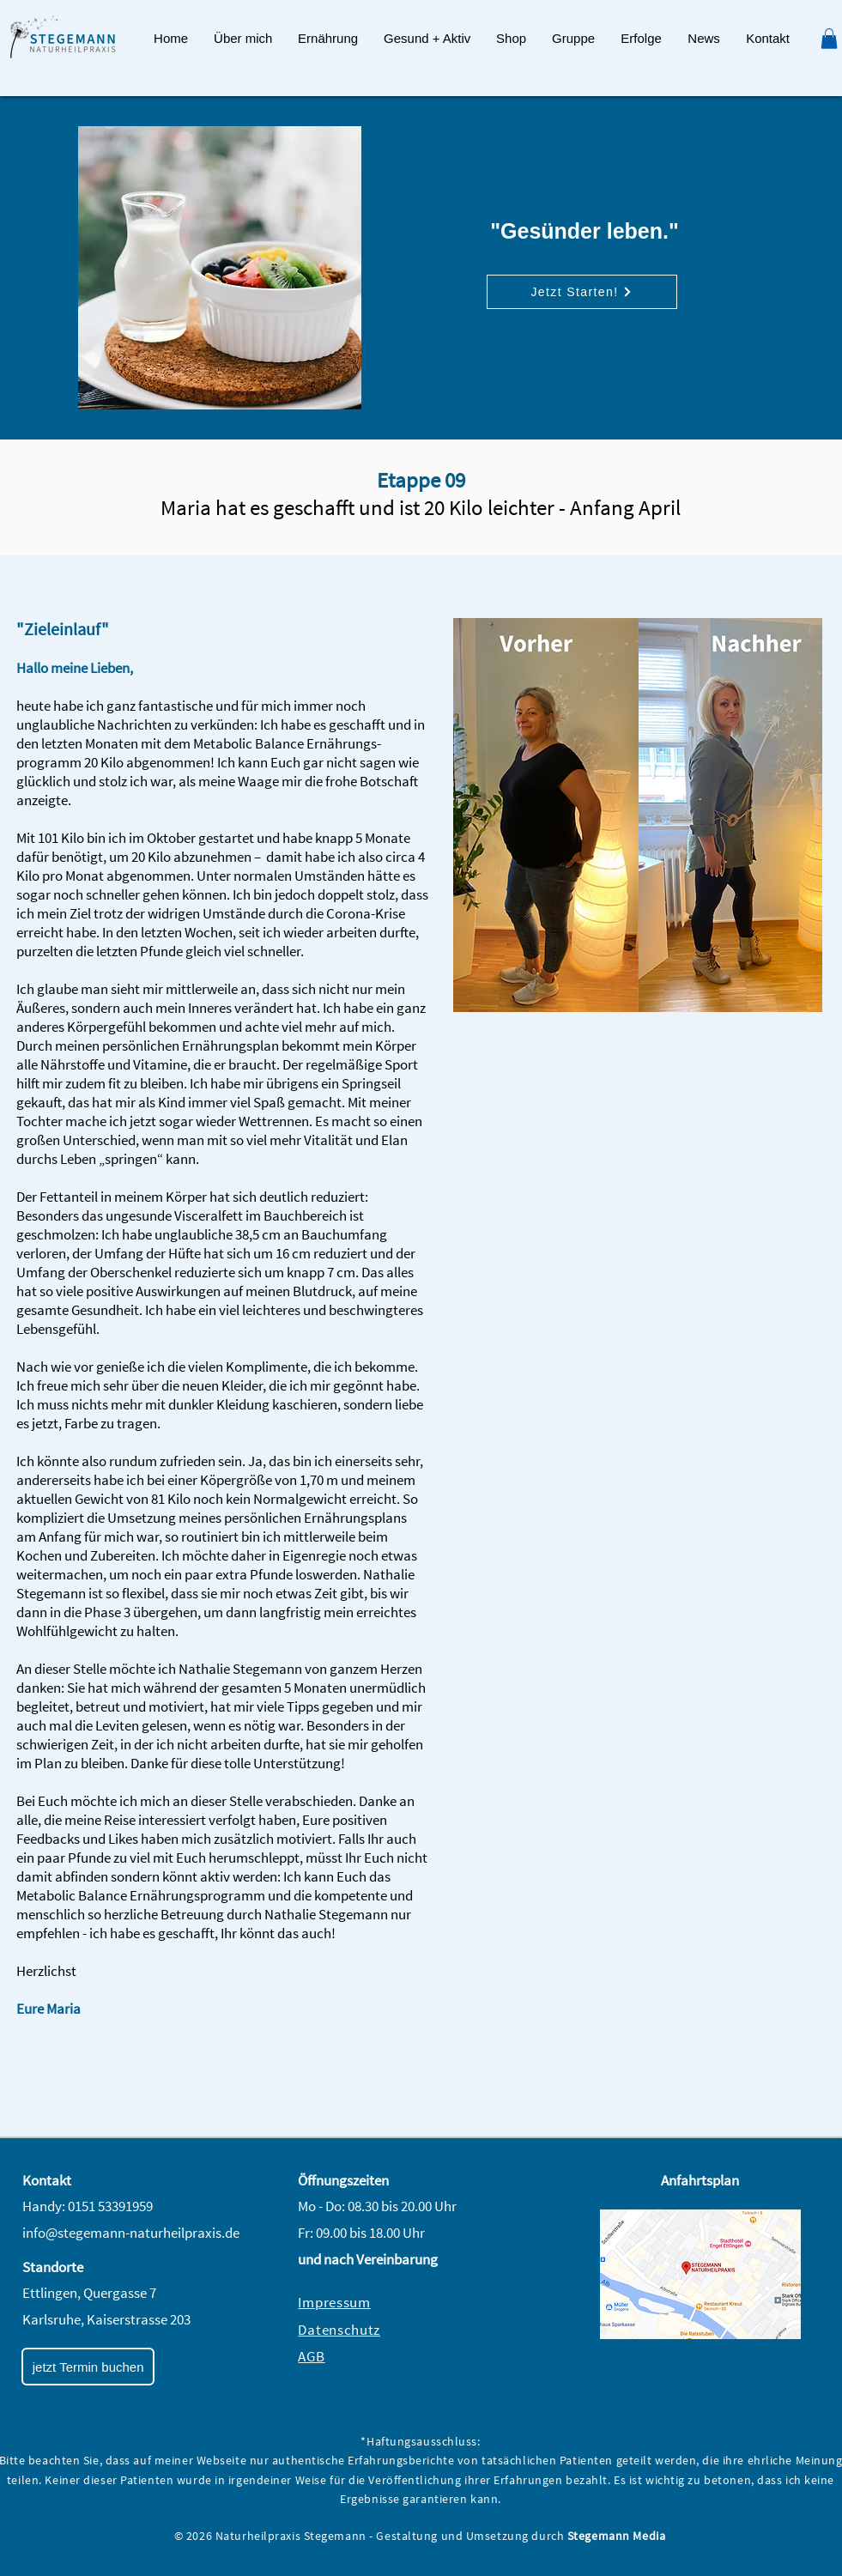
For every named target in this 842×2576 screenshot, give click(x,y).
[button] (328, 38)
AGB (311, 2356)
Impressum (334, 2302)
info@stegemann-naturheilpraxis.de (130, 2232)
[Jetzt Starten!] (582, 292)
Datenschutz (338, 2329)
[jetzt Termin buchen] (87, 2366)
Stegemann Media (616, 2535)
